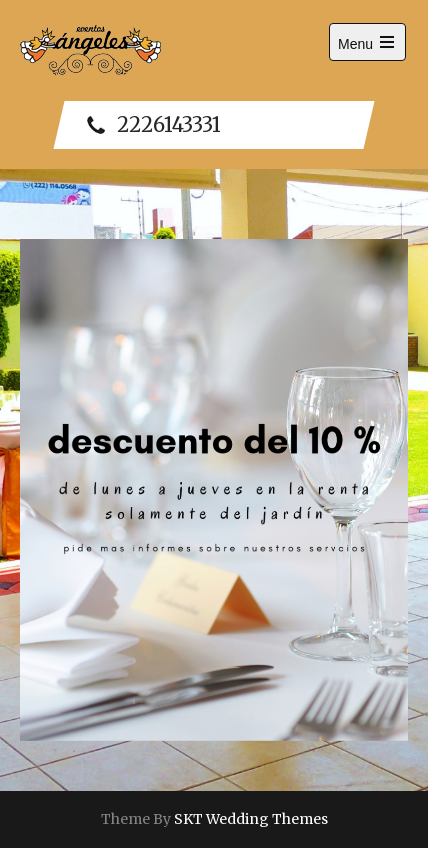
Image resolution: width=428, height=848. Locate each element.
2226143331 (154, 125)
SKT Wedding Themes (251, 819)
